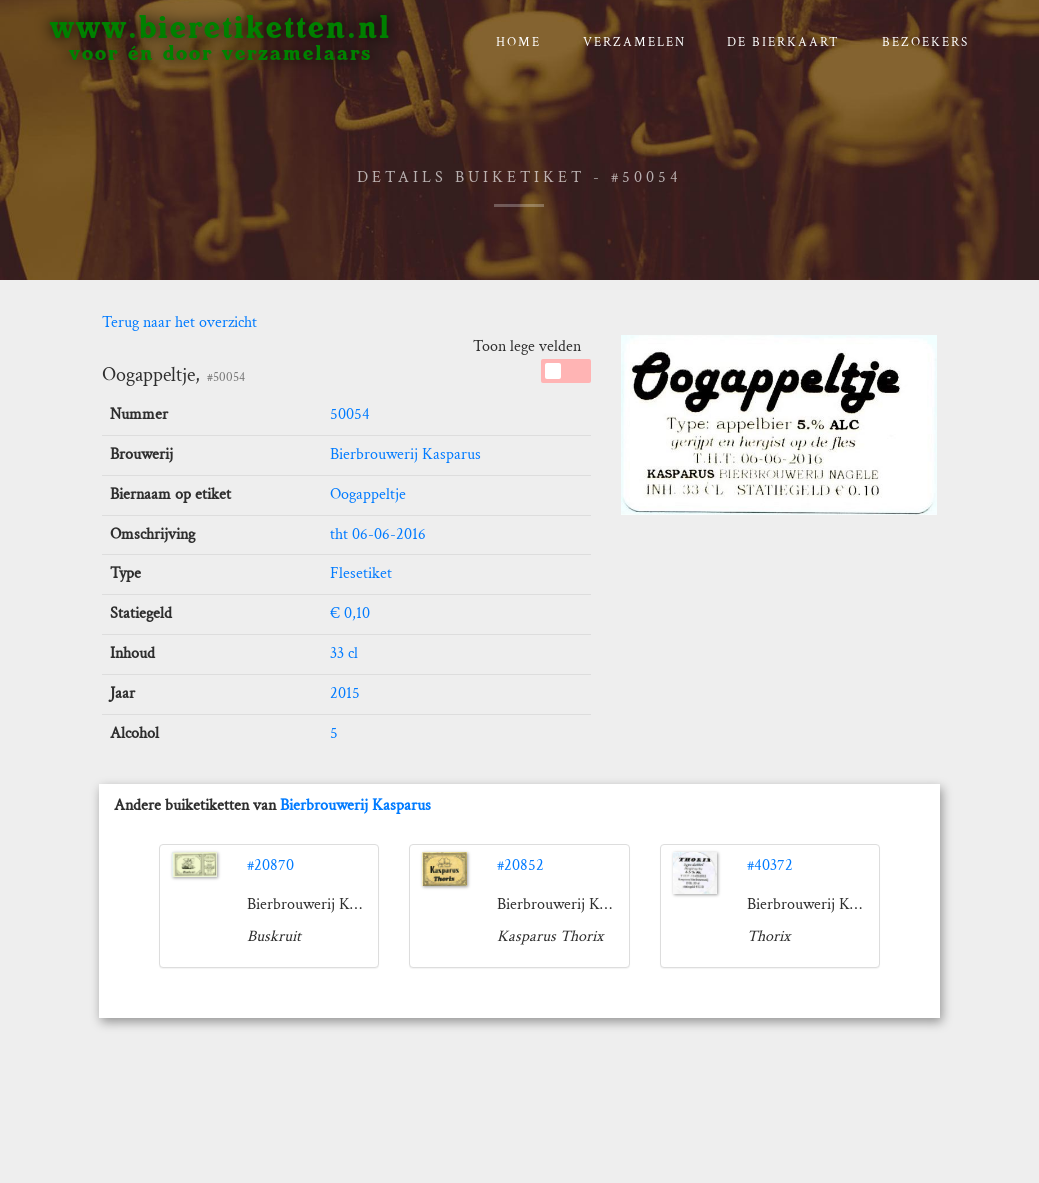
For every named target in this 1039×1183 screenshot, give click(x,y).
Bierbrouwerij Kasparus (405, 454)
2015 (345, 693)
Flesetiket (361, 573)
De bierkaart (783, 42)
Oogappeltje (368, 494)
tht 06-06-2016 (378, 534)
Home (518, 42)
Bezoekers (925, 42)
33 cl (344, 653)
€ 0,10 (350, 613)
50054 (350, 414)
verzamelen (634, 42)
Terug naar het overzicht (179, 322)
